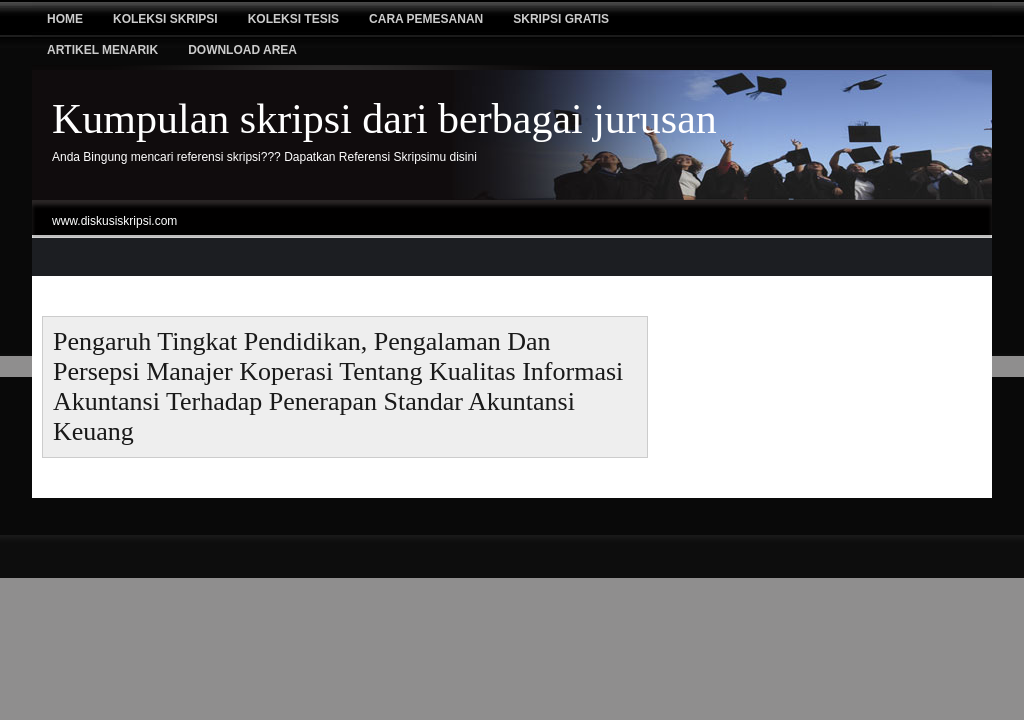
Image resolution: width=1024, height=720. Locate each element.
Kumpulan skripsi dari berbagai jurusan (384, 119)
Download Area (242, 50)
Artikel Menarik (102, 50)
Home (65, 19)
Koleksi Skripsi (165, 19)
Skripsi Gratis (561, 19)
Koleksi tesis (293, 19)
